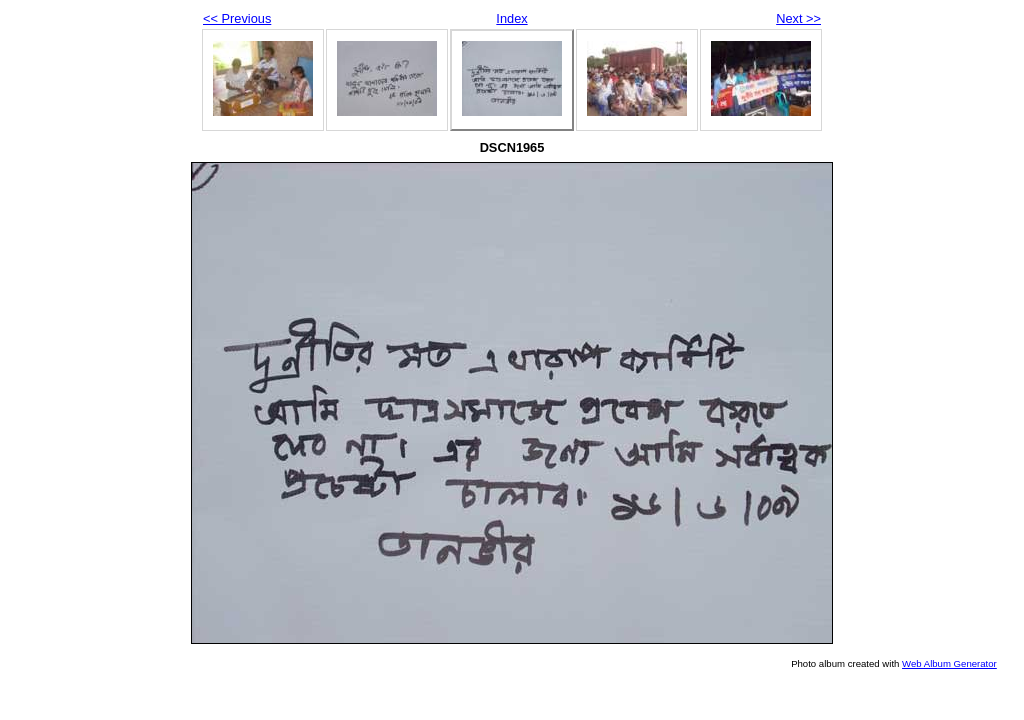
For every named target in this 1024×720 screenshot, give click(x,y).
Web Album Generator (949, 663)
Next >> (798, 18)
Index (511, 18)
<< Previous (237, 18)
